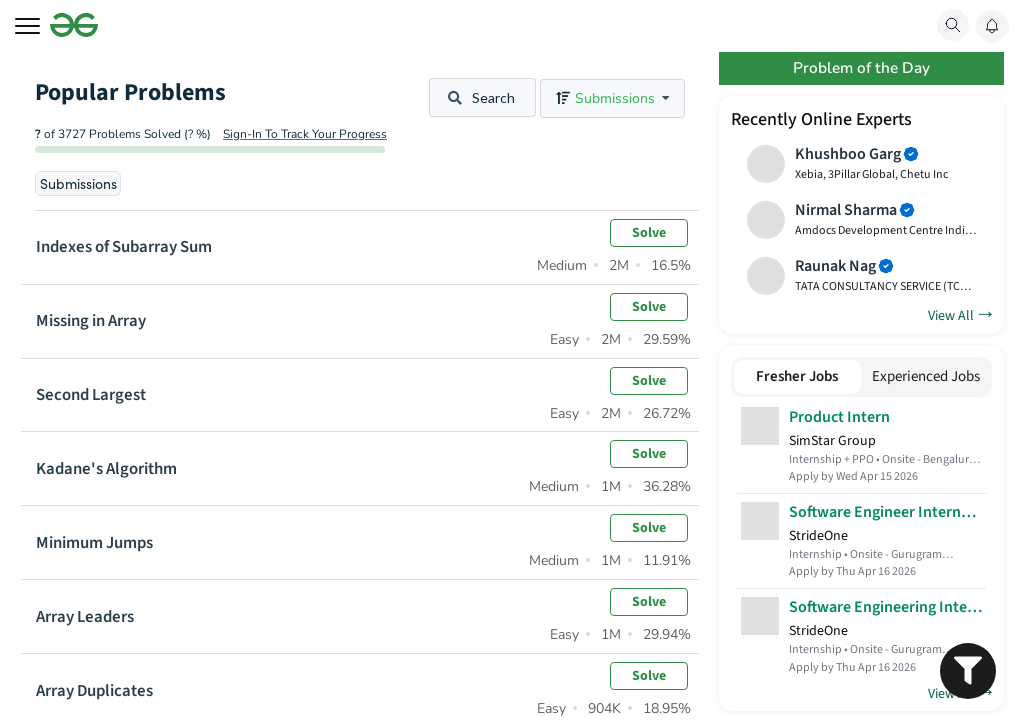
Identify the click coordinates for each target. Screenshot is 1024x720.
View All (960, 317)
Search (481, 97)
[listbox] (612, 98)
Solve (649, 233)
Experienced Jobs (926, 380)
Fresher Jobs (797, 380)
